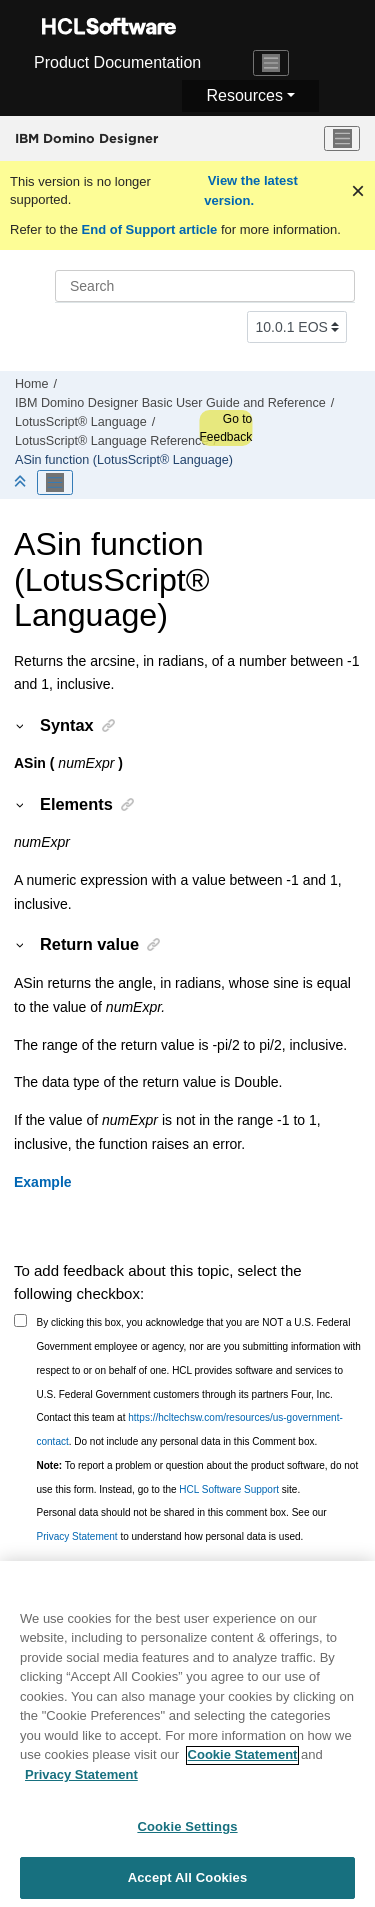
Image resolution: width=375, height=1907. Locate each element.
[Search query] (205, 286)
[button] (21, 725)
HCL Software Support (229, 1489)
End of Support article (149, 229)
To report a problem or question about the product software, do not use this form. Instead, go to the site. (198, 1477)
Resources (244, 95)
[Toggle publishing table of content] (55, 483)
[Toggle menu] (342, 139)
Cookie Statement (243, 1768)
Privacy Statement (77, 1536)
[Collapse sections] (22, 482)
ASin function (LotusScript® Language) (124, 460)
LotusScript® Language (81, 422)
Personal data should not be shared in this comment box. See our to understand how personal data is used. (182, 1524)
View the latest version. (251, 190)
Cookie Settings (187, 1840)
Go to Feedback (225, 428)
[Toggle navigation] (271, 63)
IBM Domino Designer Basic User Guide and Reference (170, 403)
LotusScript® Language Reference (111, 441)
